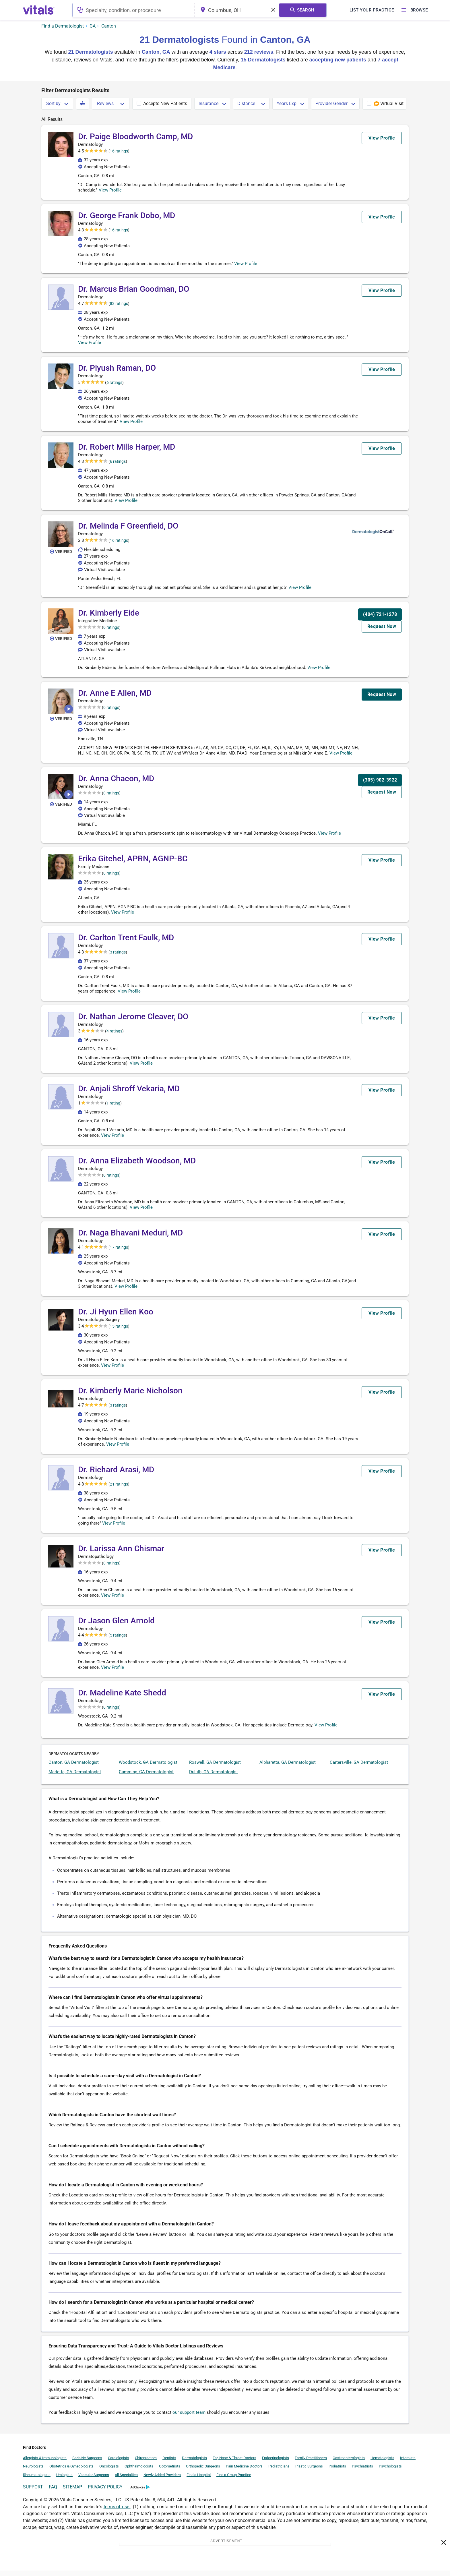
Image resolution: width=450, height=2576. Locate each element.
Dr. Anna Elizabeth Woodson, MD (137, 1166)
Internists (408, 2463)
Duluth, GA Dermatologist (213, 1777)
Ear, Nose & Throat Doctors (234, 2463)
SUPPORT (33, 2492)
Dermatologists (194, 2463)
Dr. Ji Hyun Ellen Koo (115, 1317)
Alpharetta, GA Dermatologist (287, 1767)
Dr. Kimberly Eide (108, 613)
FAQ (53, 2492)
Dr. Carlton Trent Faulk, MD (126, 943)
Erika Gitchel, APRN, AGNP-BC (132, 864)
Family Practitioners (311, 2463)
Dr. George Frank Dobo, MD (126, 215)
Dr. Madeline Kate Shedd (122, 1698)
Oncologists (109, 2471)
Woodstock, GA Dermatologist (148, 1767)
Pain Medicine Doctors (244, 2471)
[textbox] (134, 10)
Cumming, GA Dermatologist (146, 1777)
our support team (188, 2417)
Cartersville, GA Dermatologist (359, 1767)
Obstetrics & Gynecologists (71, 2471)
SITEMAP (72, 2492)
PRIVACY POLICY (105, 2492)
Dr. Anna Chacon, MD (116, 784)
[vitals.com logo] (39, 10)
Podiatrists (337, 2471)
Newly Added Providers (162, 2480)
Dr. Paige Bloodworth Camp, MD (135, 136)
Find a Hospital (199, 2480)
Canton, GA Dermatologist (74, 1767)
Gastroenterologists (349, 2463)
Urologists (64, 2480)
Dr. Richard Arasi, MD (116, 1475)
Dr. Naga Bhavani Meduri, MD (130, 1238)
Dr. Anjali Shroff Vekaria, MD (129, 1094)
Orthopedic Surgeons (203, 2471)
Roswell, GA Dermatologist (215, 1767)
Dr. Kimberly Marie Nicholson (130, 1396)
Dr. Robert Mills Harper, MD (126, 447)
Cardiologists (118, 2463)
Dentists (169, 2463)
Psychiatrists (362, 2471)
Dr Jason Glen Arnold (116, 1626)
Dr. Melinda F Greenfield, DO (128, 526)
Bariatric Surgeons (87, 2463)
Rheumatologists (37, 2480)
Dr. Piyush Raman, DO (117, 368)
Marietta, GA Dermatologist (75, 1777)
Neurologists (33, 2471)
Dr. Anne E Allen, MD (115, 693)
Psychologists (390, 2471)
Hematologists (382, 2463)
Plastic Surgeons (309, 2471)
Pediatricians (279, 2471)
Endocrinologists (275, 2463)
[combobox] (134, 10)
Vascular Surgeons (93, 2480)
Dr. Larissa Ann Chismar (121, 1554)
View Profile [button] (120, 190)
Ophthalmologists (139, 2471)
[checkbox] (161, 104)
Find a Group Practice (233, 2480)
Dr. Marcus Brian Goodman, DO (133, 289)
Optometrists (169, 2471)
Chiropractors (146, 2463)
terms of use (117, 2512)
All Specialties (126, 2480)
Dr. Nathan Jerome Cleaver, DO (133, 1022)
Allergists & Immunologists (45, 2463)
